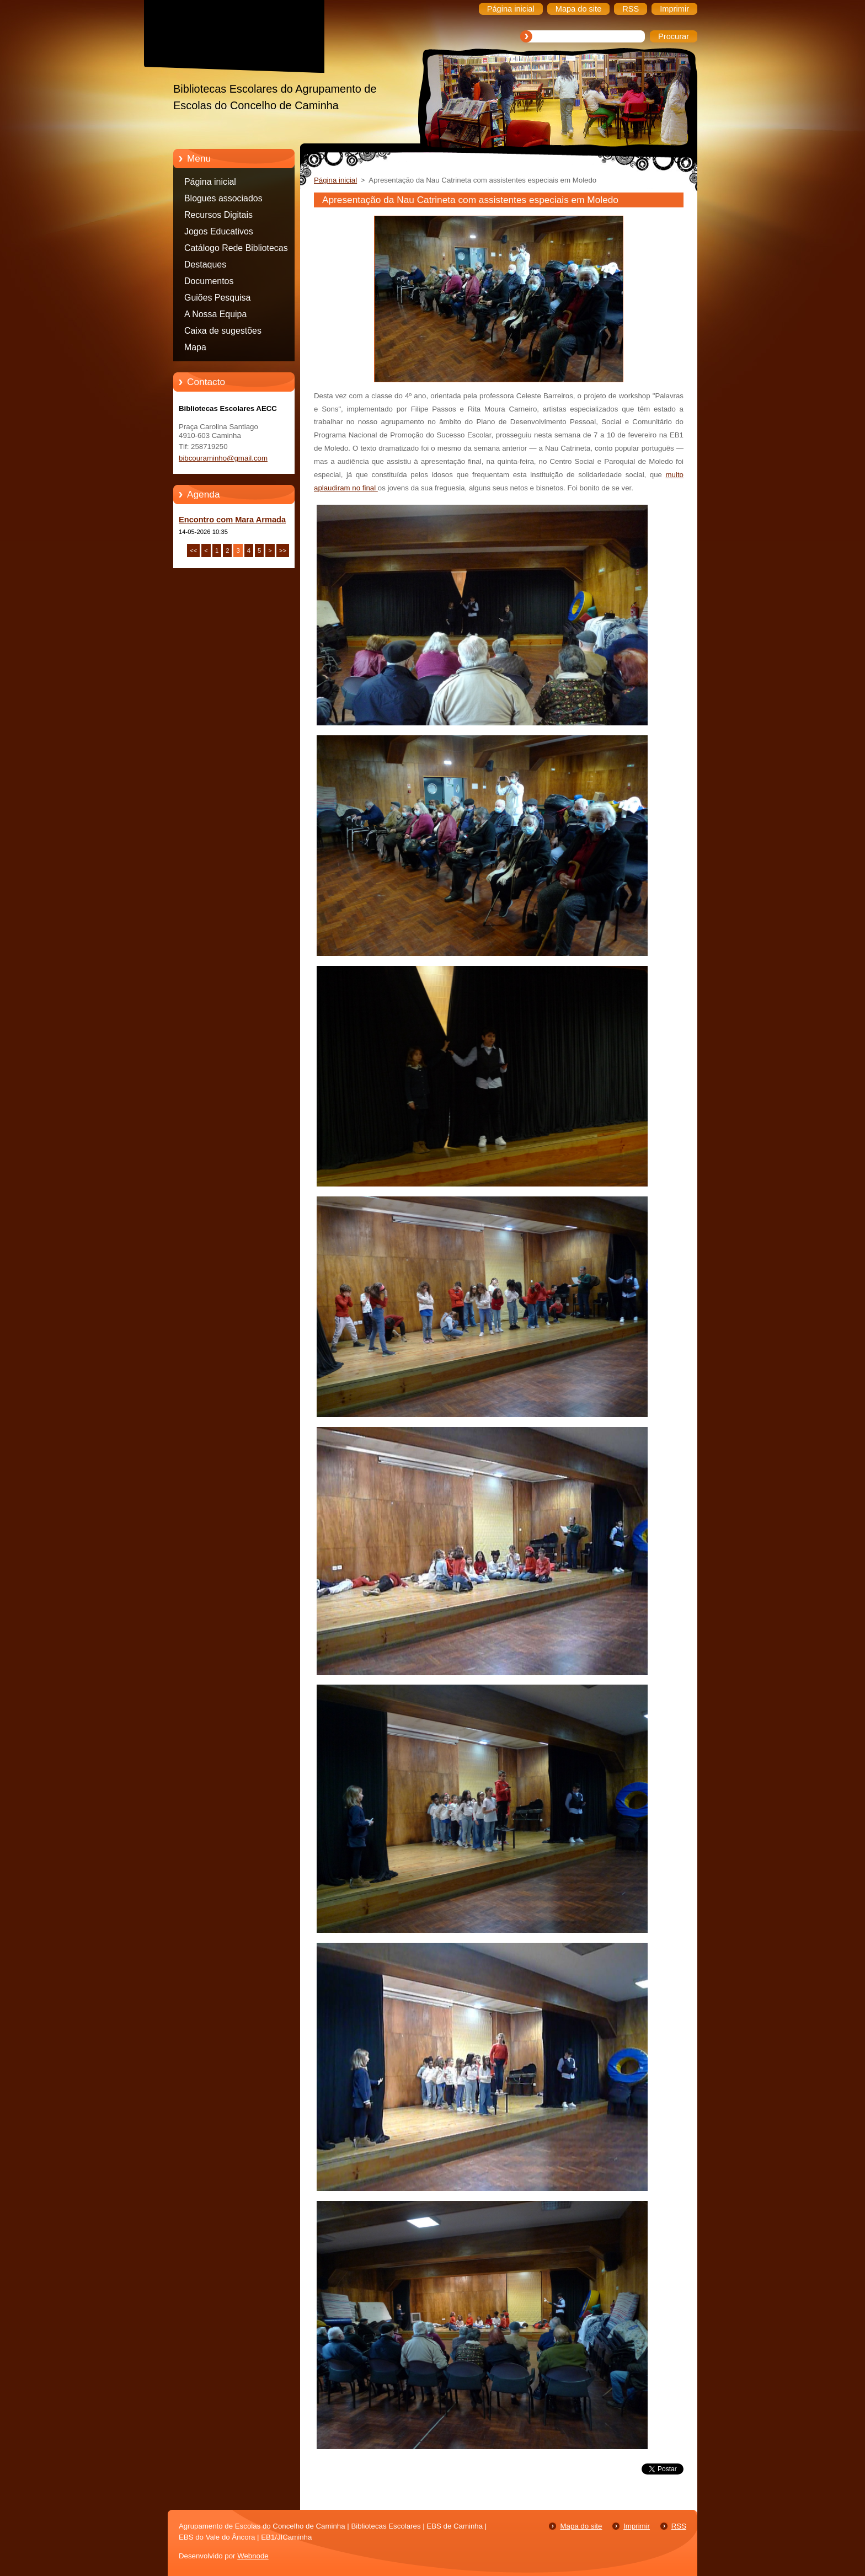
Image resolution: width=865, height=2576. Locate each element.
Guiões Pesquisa (217, 297)
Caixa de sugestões (222, 330)
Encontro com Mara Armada (232, 519)
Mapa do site (581, 2526)
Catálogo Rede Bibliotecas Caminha (236, 249)
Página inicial (210, 181)
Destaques (205, 264)
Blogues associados (223, 198)
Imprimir (636, 2526)
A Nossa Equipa (215, 314)
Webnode (253, 2556)
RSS (678, 2526)
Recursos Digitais (218, 215)
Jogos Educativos (218, 231)
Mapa (195, 347)
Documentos (208, 281)
